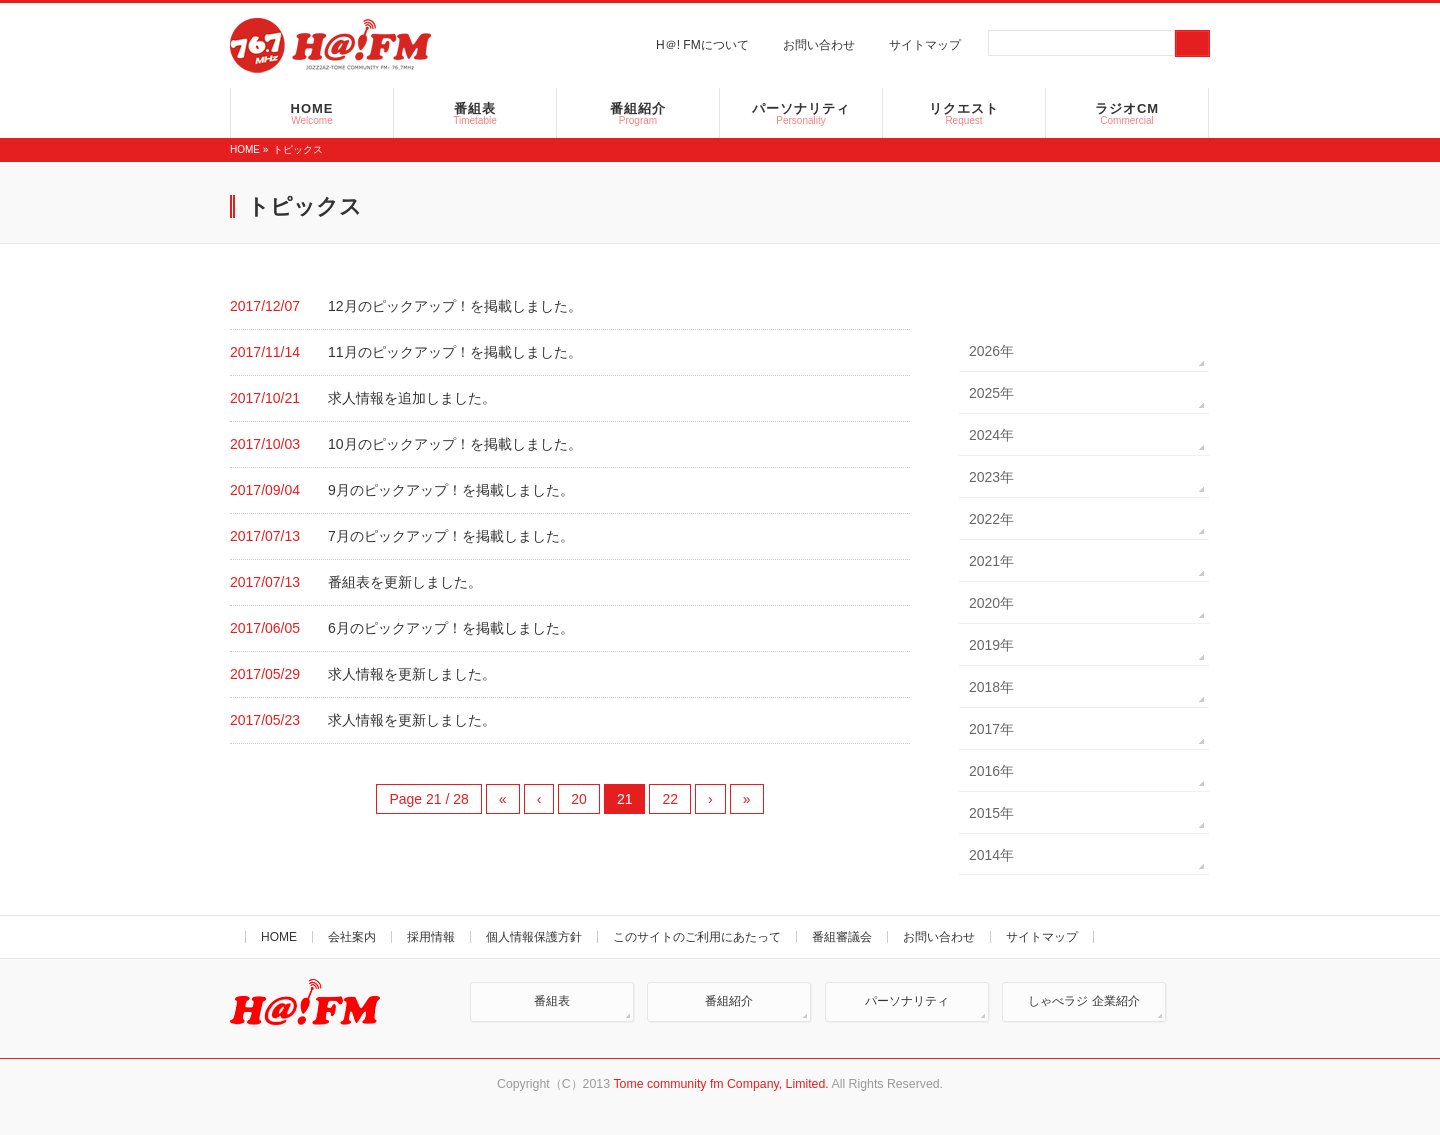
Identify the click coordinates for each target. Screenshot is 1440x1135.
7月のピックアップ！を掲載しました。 (451, 536)
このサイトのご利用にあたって (697, 937)
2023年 (991, 477)
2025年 (991, 393)
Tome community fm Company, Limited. (720, 1084)
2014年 (991, 855)
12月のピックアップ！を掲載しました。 (455, 306)
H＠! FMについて (702, 45)
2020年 (991, 603)
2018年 (991, 687)
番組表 (552, 1001)
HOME (245, 149)
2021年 (991, 561)
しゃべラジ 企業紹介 (1083, 1001)
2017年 (991, 729)
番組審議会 (842, 937)
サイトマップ (925, 45)
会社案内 (352, 937)
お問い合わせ (819, 45)
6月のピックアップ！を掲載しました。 (451, 628)
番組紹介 (729, 1001)
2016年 (991, 771)
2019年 (991, 645)
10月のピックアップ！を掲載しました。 (455, 444)
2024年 (991, 435)
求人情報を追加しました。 (412, 398)
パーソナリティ (907, 1001)
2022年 (991, 519)
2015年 (991, 813)
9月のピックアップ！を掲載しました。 (451, 490)
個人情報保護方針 (534, 937)
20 (579, 799)
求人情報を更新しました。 (412, 674)
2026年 (991, 351)
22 (670, 799)
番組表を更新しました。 (405, 582)
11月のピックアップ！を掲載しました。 (455, 352)
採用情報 (431, 937)
